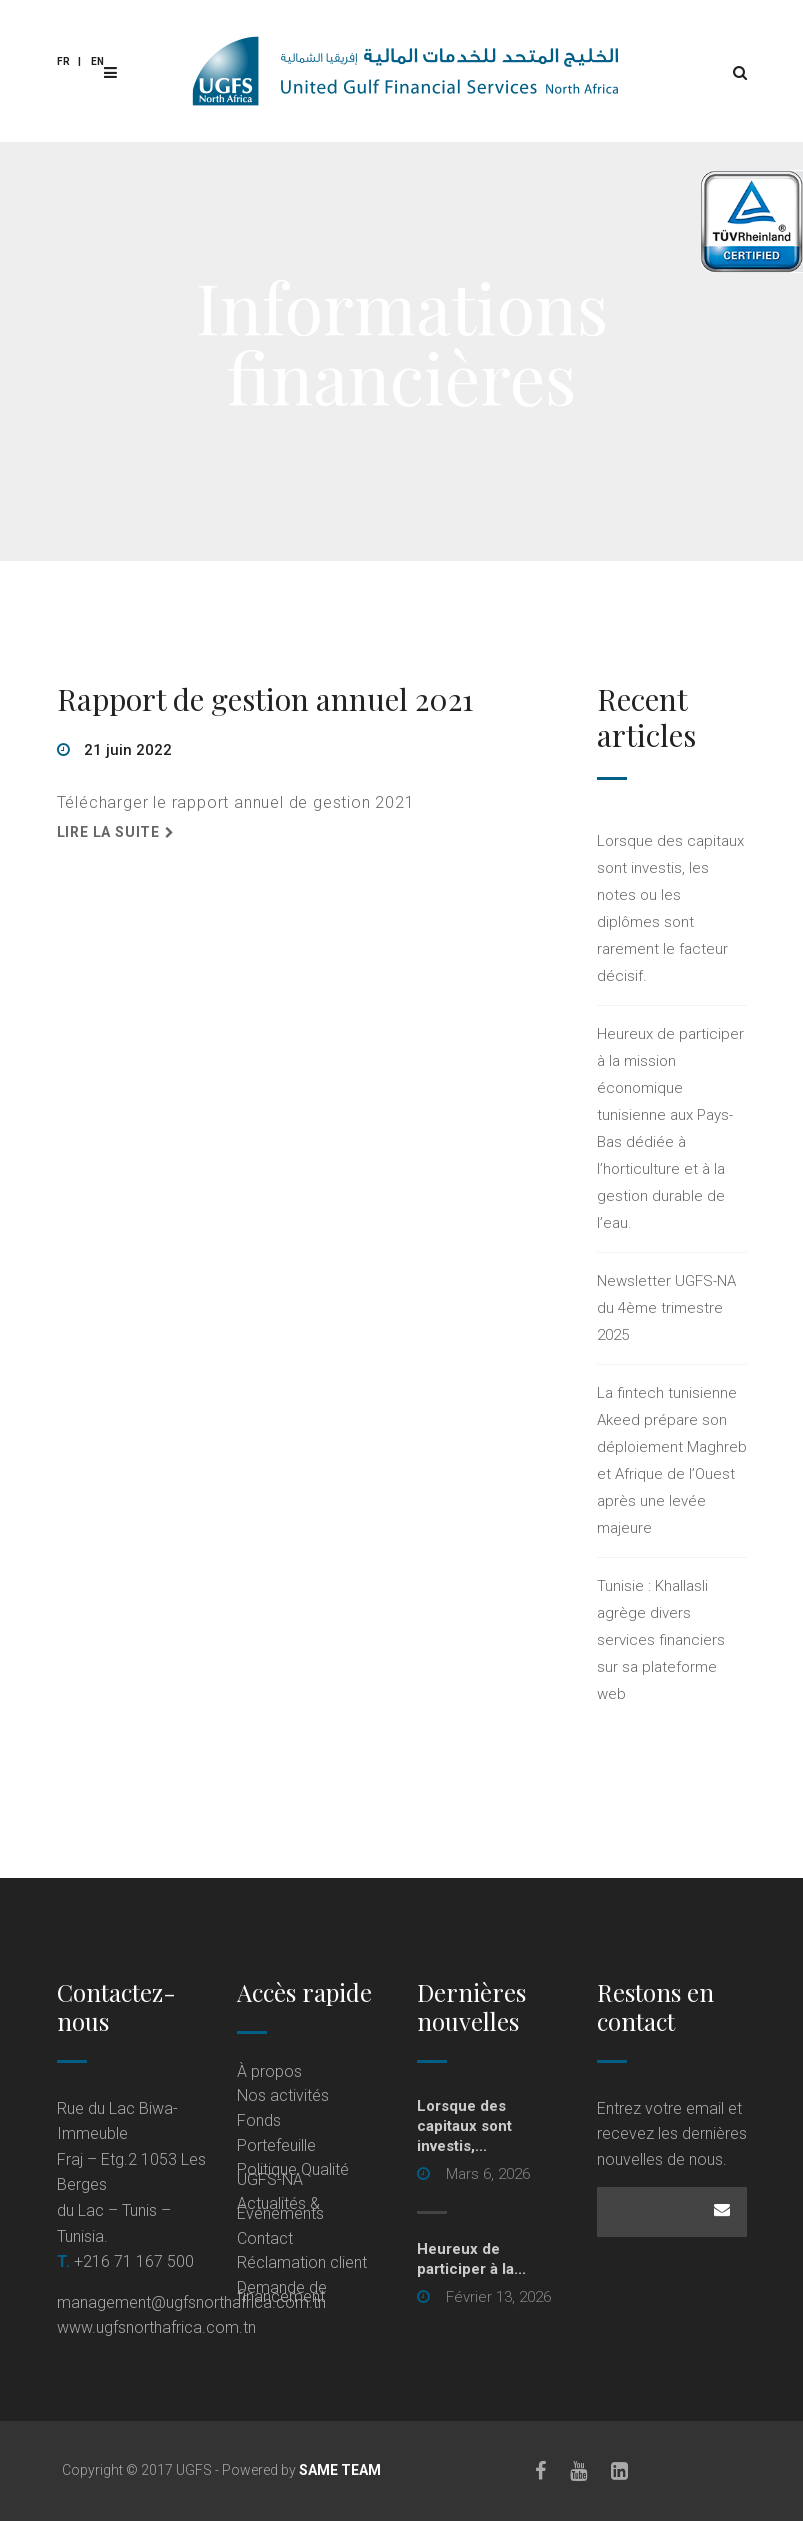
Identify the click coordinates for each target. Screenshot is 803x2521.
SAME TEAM (340, 2470)
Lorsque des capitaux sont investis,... (464, 2126)
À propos (269, 2071)
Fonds (259, 2120)
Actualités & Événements (280, 2208)
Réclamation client (302, 2262)
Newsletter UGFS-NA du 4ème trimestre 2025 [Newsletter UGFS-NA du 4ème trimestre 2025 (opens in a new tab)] (666, 1308)
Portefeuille (276, 2145)
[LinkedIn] (619, 2471)
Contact (265, 2238)
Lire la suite (108, 832)
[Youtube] (578, 2471)
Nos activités (283, 2095)
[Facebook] (540, 2471)
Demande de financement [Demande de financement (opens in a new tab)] (282, 2292)
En (97, 61)
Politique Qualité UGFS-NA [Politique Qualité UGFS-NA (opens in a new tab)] (293, 2174)
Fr (63, 61)
